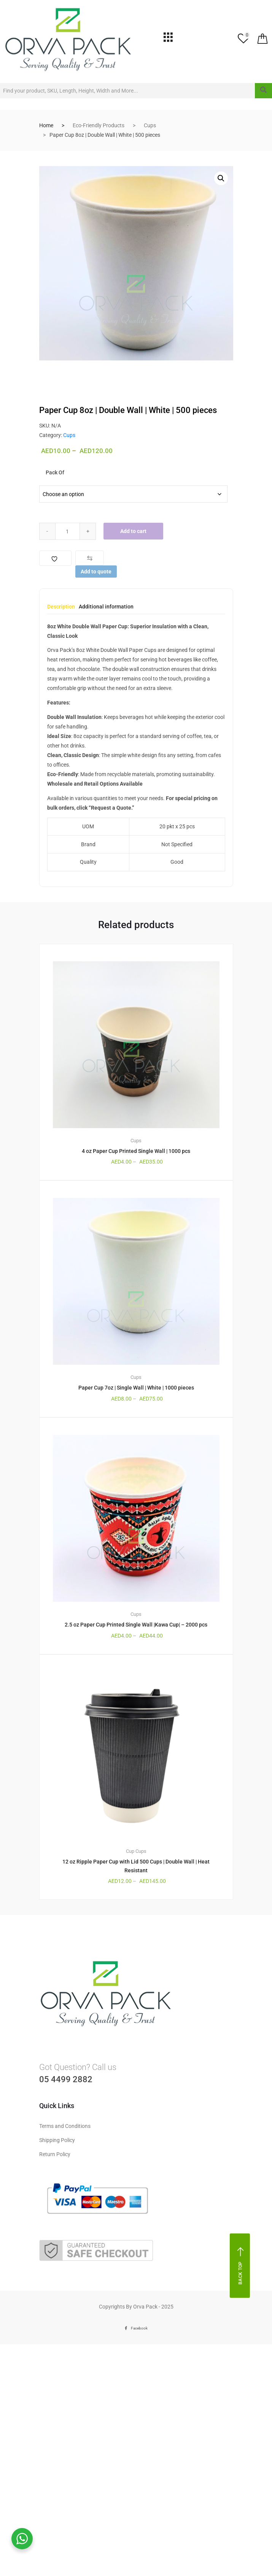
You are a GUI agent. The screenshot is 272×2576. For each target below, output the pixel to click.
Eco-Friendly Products (98, 125)
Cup (130, 1851)
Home (46, 125)
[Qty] (68, 531)
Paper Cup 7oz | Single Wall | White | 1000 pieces (136, 1388)
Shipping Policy (57, 2140)
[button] (221, 178)
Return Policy (54, 2154)
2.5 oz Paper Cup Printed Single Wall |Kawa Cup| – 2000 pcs (136, 1625)
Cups (150, 125)
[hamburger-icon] (168, 39)
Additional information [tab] (106, 607)
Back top (240, 2266)
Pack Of (55, 472)
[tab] (61, 609)
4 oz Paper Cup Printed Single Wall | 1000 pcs (136, 1151)
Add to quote (96, 571)
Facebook (136, 2328)
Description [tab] (61, 607)
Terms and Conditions (65, 2126)
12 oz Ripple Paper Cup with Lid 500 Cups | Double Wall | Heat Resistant (136, 1866)
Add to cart (134, 531)
